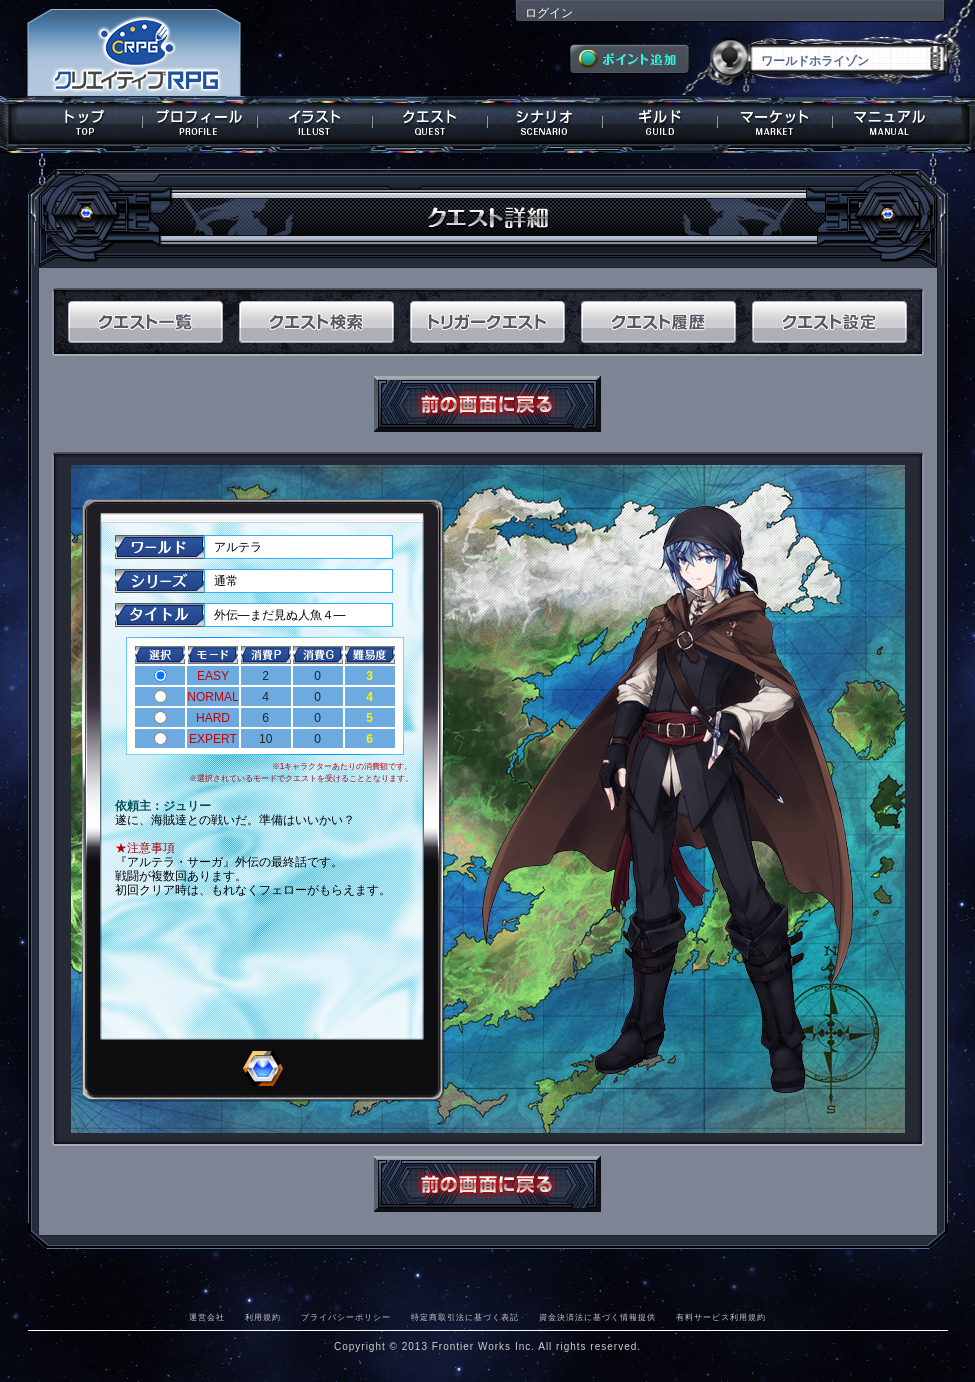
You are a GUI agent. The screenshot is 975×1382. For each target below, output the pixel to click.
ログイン (549, 13)
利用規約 (263, 1317)
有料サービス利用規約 (721, 1317)
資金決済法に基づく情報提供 (597, 1317)
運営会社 (207, 1317)
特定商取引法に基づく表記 (465, 1317)
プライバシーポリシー (346, 1317)
